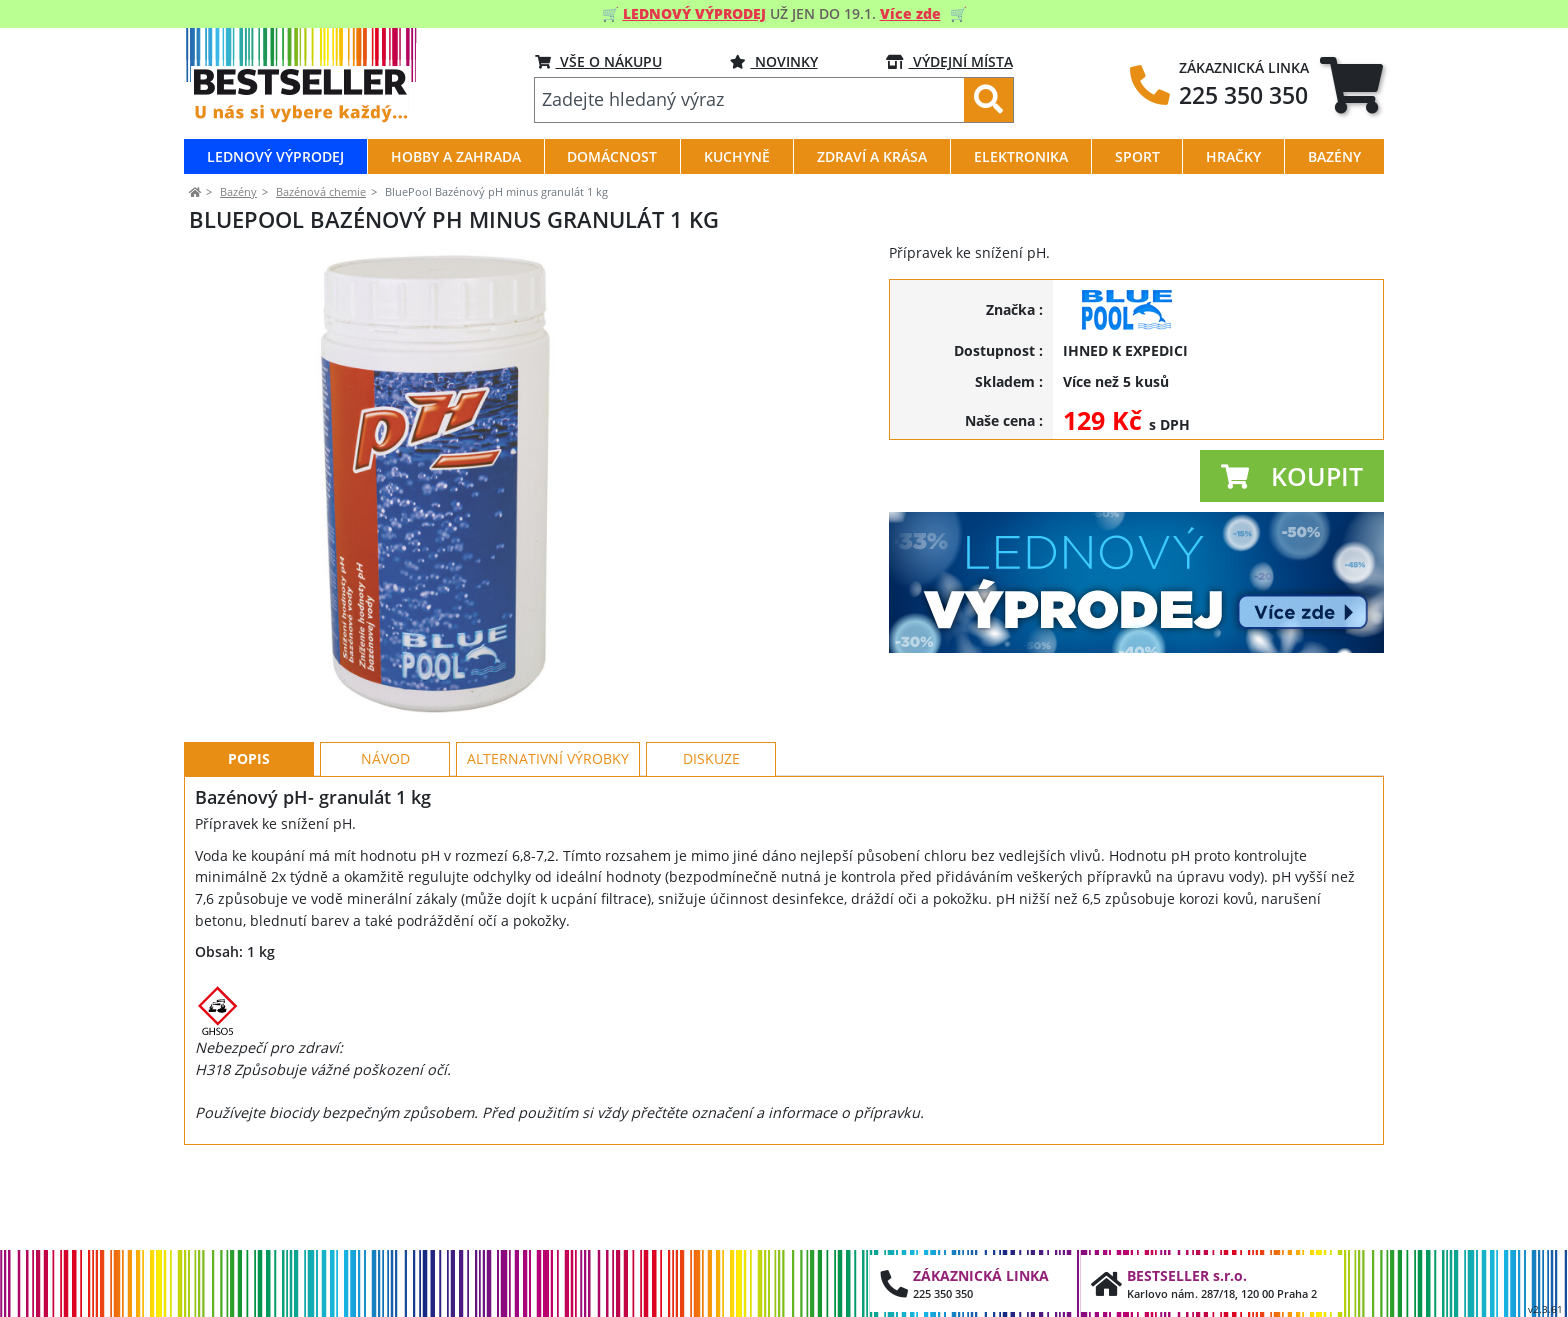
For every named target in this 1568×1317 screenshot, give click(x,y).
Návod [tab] (385, 848)
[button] (1292, 476)
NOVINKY (774, 61)
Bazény (238, 191)
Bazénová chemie (321, 191)
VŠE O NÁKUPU (598, 61)
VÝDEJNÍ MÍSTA (949, 61)
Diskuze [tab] (711, 848)
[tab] (1351, 85)
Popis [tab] (249, 848)
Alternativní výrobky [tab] (548, 848)
